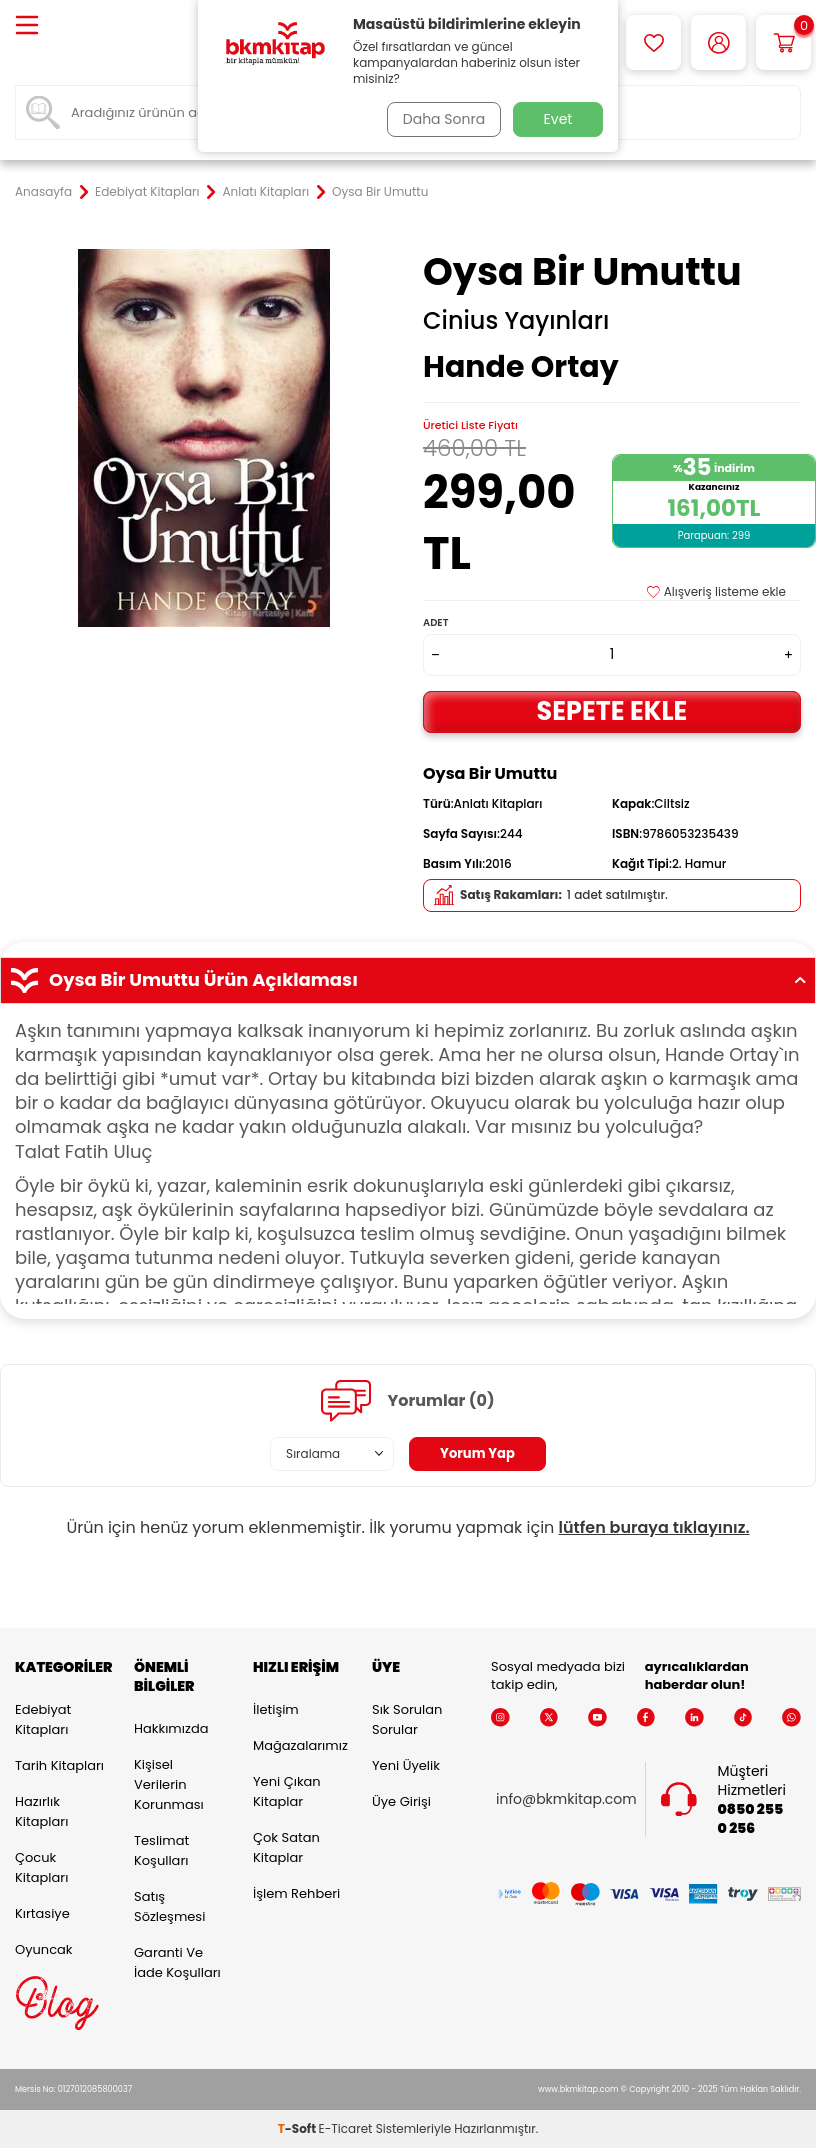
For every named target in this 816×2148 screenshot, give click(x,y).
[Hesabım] (718, 42)
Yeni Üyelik (406, 1765)
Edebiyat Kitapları (147, 192)
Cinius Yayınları (516, 321)
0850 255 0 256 (751, 1819)
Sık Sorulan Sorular (407, 1719)
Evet (558, 119)
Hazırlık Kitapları (41, 1811)
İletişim (276, 1709)
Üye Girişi (401, 1801)
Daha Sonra (441, 119)
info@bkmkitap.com (566, 1799)
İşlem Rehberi (296, 1893)
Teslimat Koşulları (161, 1850)
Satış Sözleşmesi (169, 1906)
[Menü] (27, 26)
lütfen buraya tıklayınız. (654, 1527)
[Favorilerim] (653, 42)
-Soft (298, 2128)
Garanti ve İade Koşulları (177, 1962)
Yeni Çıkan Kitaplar (287, 1791)
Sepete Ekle (612, 710)
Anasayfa (43, 192)
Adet (435, 622)
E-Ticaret (346, 2128)
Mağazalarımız (297, 1745)
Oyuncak (44, 1949)
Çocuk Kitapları (41, 1867)
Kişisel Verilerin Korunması (169, 1784)
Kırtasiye (42, 1913)
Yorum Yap (478, 1454)
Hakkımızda (171, 1728)
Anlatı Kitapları (266, 192)
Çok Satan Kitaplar (286, 1847)
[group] (204, 438)
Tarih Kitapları (59, 1765)
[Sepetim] (783, 42)
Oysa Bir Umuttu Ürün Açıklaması (408, 980)
